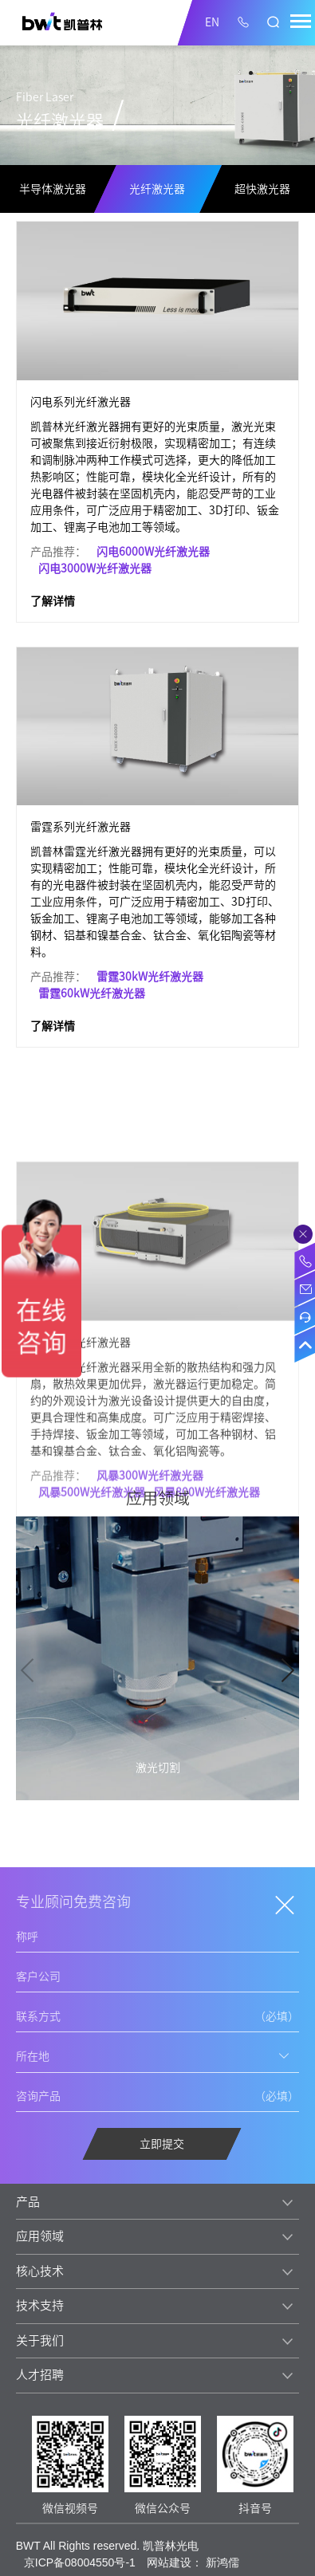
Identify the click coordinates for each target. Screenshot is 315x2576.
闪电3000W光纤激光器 (95, 568)
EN (212, 22)
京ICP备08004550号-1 (80, 2562)
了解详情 (52, 601)
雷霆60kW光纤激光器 (91, 993)
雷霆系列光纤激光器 (80, 826)
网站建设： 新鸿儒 (193, 2562)
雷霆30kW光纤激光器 (149, 976)
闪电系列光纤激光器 (80, 401)
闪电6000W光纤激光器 (153, 551)
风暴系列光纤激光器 (80, 1439)
